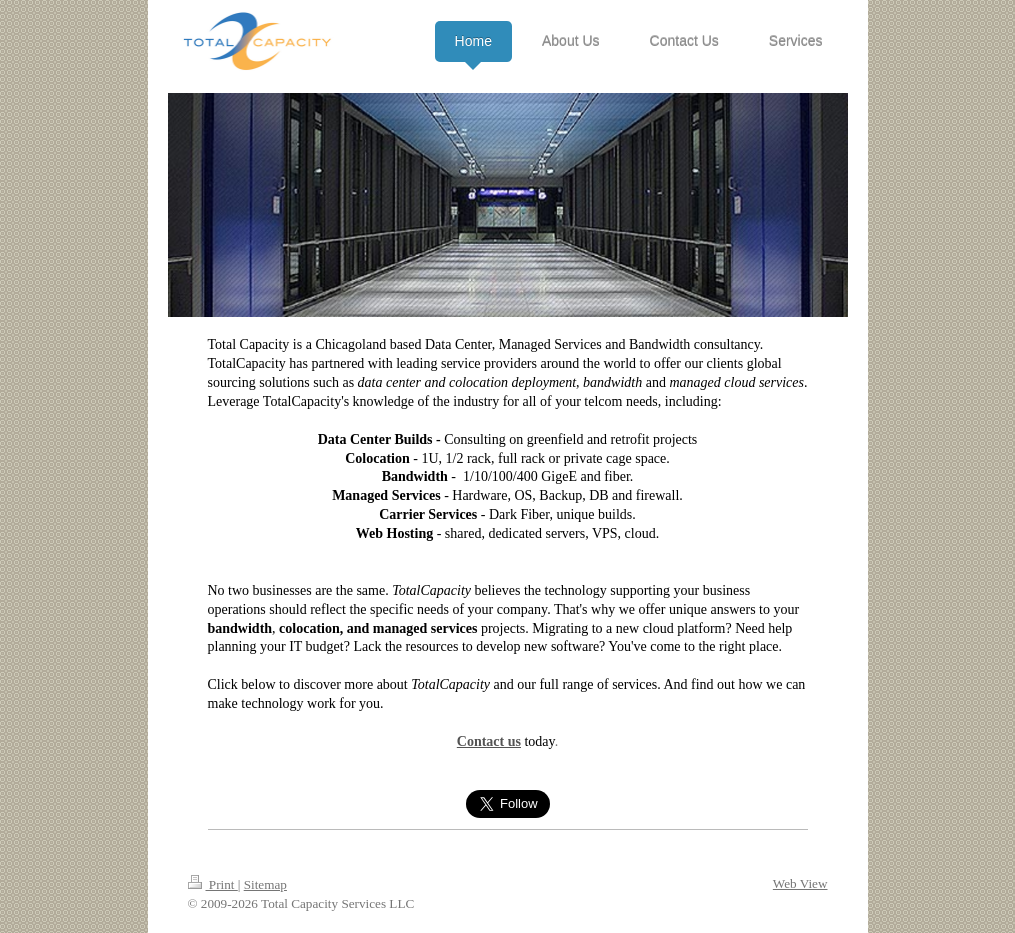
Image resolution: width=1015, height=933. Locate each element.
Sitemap (265, 884)
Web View (800, 883)
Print (213, 884)
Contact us (489, 741)
